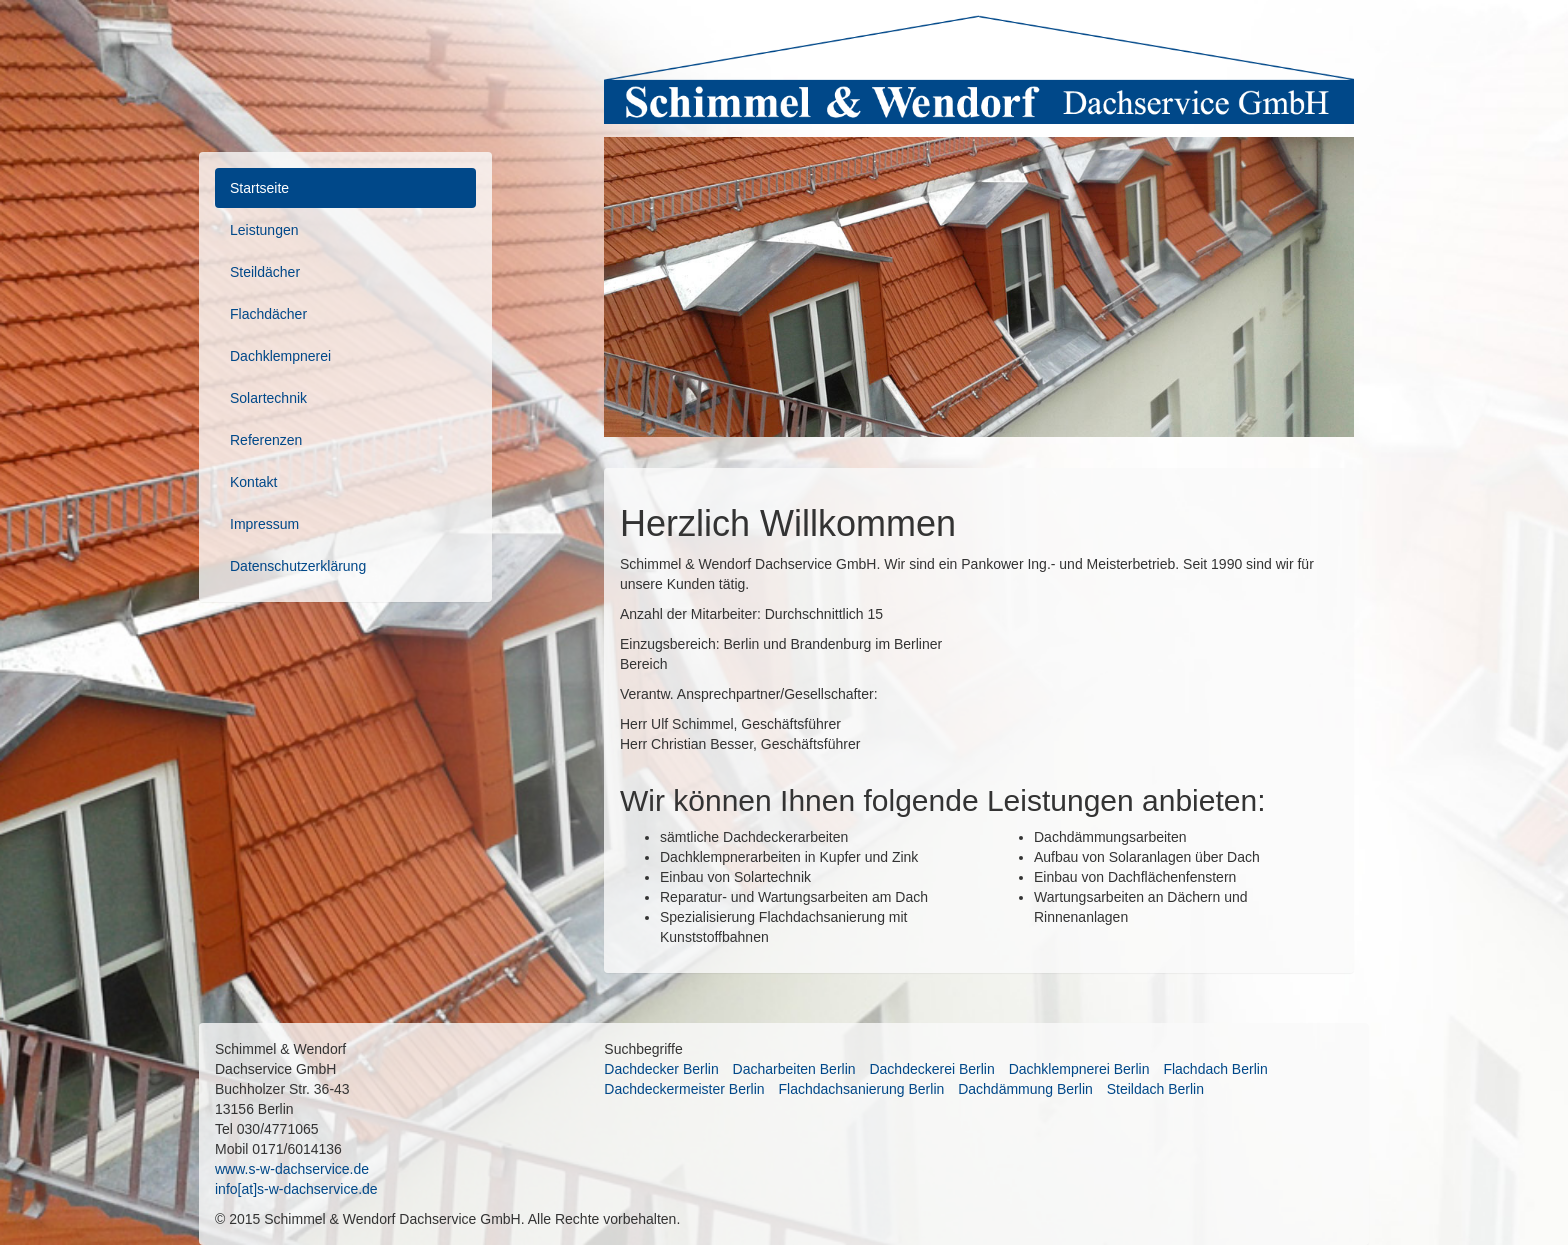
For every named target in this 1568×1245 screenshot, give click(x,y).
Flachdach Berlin (1215, 1069)
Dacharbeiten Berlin (794, 1069)
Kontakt (253, 482)
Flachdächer (268, 314)
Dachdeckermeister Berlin (684, 1089)
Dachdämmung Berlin (1025, 1089)
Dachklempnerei (280, 356)
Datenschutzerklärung (298, 566)
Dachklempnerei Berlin (1079, 1069)
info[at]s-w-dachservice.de (296, 1189)
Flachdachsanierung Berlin (862, 1089)
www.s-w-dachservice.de (292, 1169)
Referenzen (266, 440)
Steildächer (265, 272)
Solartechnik (268, 398)
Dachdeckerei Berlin (931, 1069)
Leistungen (264, 230)
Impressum (264, 524)
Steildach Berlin (1155, 1089)
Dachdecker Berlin (661, 1069)
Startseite (259, 188)
